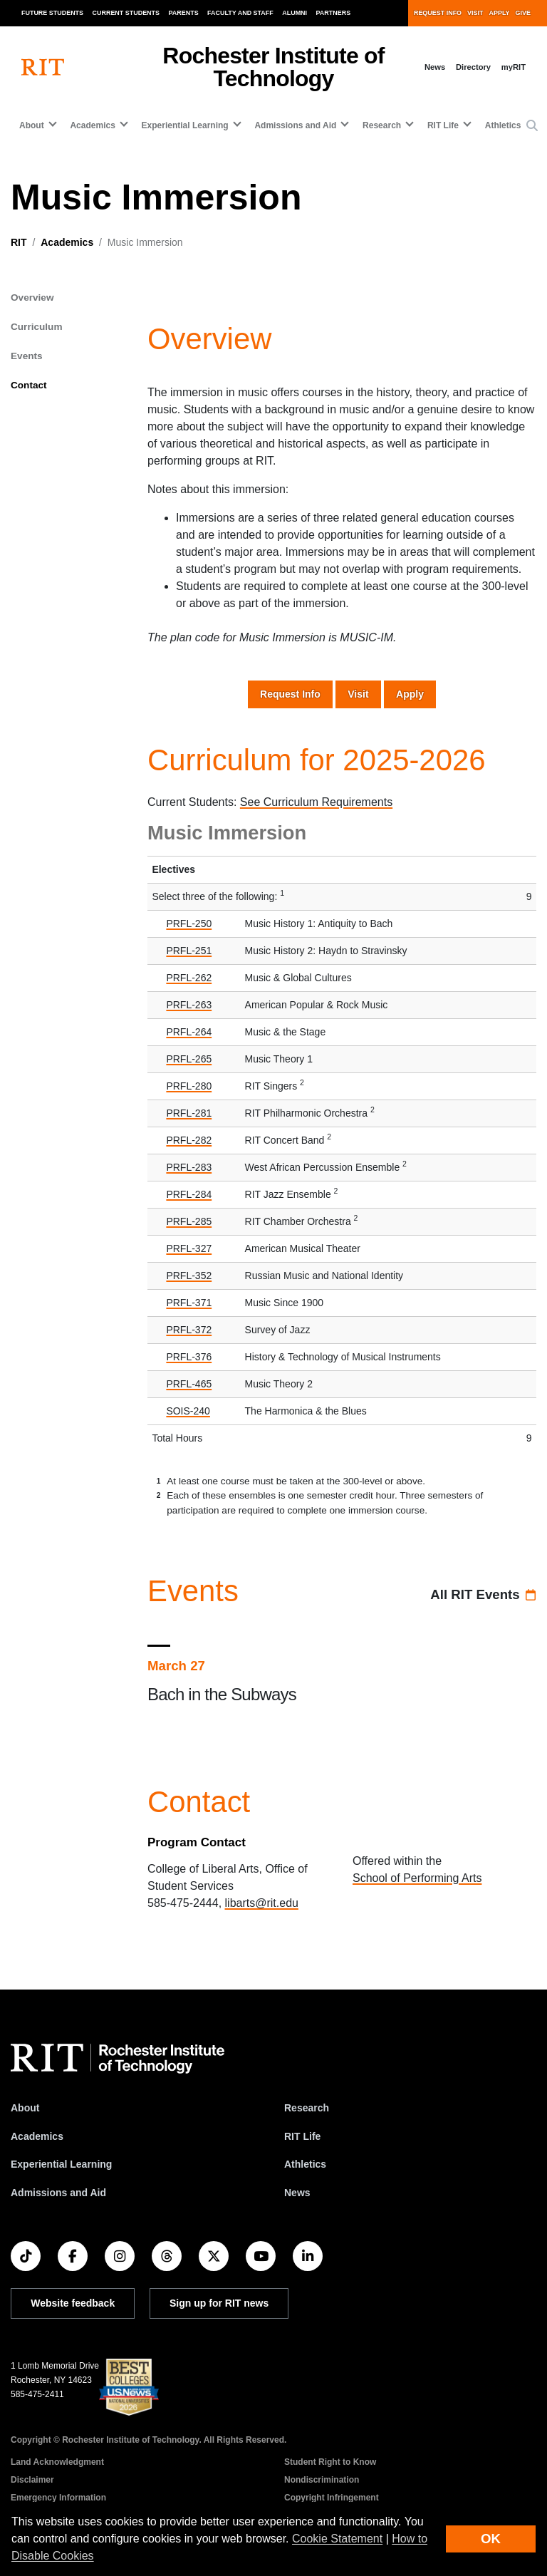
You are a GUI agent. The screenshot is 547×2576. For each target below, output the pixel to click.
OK (491, 2538)
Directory (473, 67)
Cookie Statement (337, 2539)
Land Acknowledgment (57, 2462)
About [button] (31, 125)
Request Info (438, 12)
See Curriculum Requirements (316, 802)
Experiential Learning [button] (185, 125)
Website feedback (73, 2303)
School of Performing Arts (417, 1878)
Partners (333, 12)
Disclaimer (32, 2480)
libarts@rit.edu (261, 1903)
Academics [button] (92, 125)
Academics (67, 242)
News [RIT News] (297, 2192)
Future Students (52, 12)
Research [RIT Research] (306, 2108)
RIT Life (302, 2136)
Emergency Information (58, 2498)
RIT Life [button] (443, 125)
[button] (532, 126)
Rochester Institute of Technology (273, 67)
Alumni (294, 12)
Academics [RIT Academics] (37, 2136)
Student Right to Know (330, 2462)
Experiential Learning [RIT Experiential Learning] (61, 2164)
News (434, 67)
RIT (19, 242)
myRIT (513, 67)
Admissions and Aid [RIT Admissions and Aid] (58, 2192)
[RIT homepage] (42, 67)
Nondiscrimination (321, 2480)
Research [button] (382, 125)
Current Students (126, 12)
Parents (184, 12)
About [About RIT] (25, 2108)
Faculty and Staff (240, 12)
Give (523, 12)
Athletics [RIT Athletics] (305, 2164)
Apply (499, 12)
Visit (475, 12)
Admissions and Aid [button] (295, 125)
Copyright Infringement (331, 2498)
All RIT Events (474, 1594)
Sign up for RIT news (219, 2303)
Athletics (503, 125)
